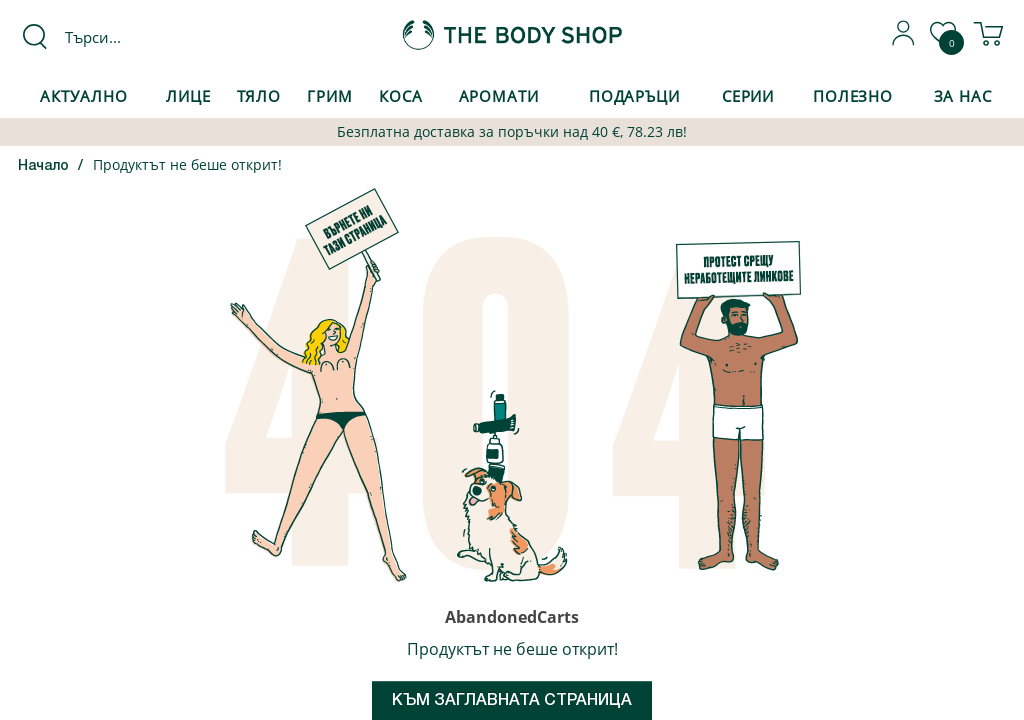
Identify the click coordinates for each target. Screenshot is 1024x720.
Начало (43, 166)
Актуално (83, 96)
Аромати (499, 96)
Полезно (853, 96)
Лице (188, 96)
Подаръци (634, 96)
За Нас (963, 96)
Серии (748, 96)
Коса (401, 96)
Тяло (259, 96)
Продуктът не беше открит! (187, 164)
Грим (330, 96)
